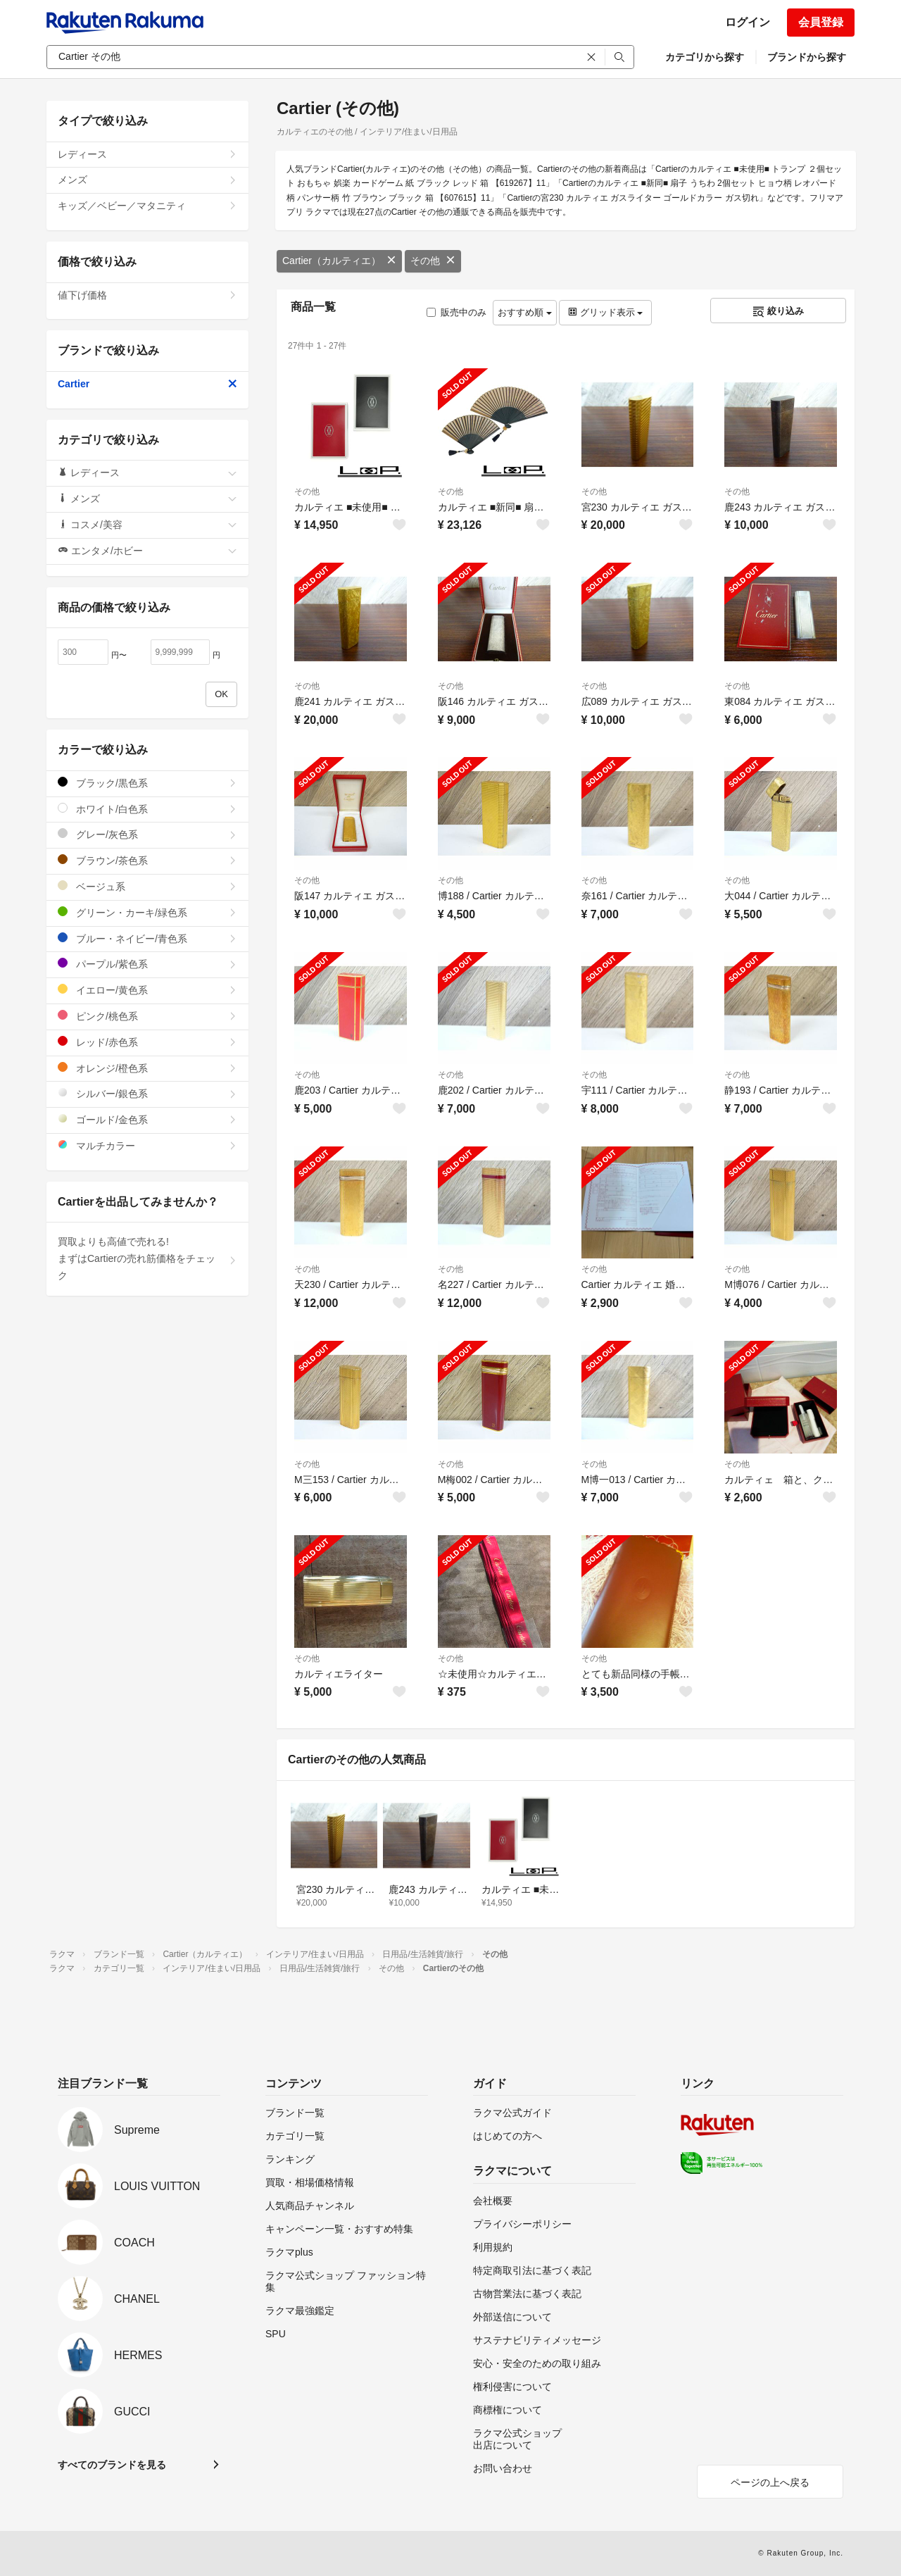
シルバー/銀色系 (147, 1093)
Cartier (147, 383)
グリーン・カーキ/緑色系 (147, 912)
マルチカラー (147, 1145)
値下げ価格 (147, 295)
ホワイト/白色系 (147, 809)
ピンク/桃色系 (147, 1016)
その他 (432, 260)
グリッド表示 (605, 312)
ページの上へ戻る (770, 2482)
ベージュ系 (147, 886)
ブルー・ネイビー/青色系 (147, 938)
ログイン (747, 22)
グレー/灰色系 (147, 834)
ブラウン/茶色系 (147, 860)
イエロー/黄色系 (147, 990)
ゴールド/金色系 (147, 1119)
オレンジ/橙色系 (147, 1068)
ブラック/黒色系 (147, 783)
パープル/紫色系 (147, 964)
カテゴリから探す (704, 57)
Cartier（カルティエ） (339, 260)
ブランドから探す (806, 57)
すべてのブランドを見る (112, 2464)
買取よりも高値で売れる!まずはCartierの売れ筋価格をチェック (147, 1258)
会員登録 (820, 22)
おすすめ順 (525, 312)
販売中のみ (456, 312)
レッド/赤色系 (147, 1042)
